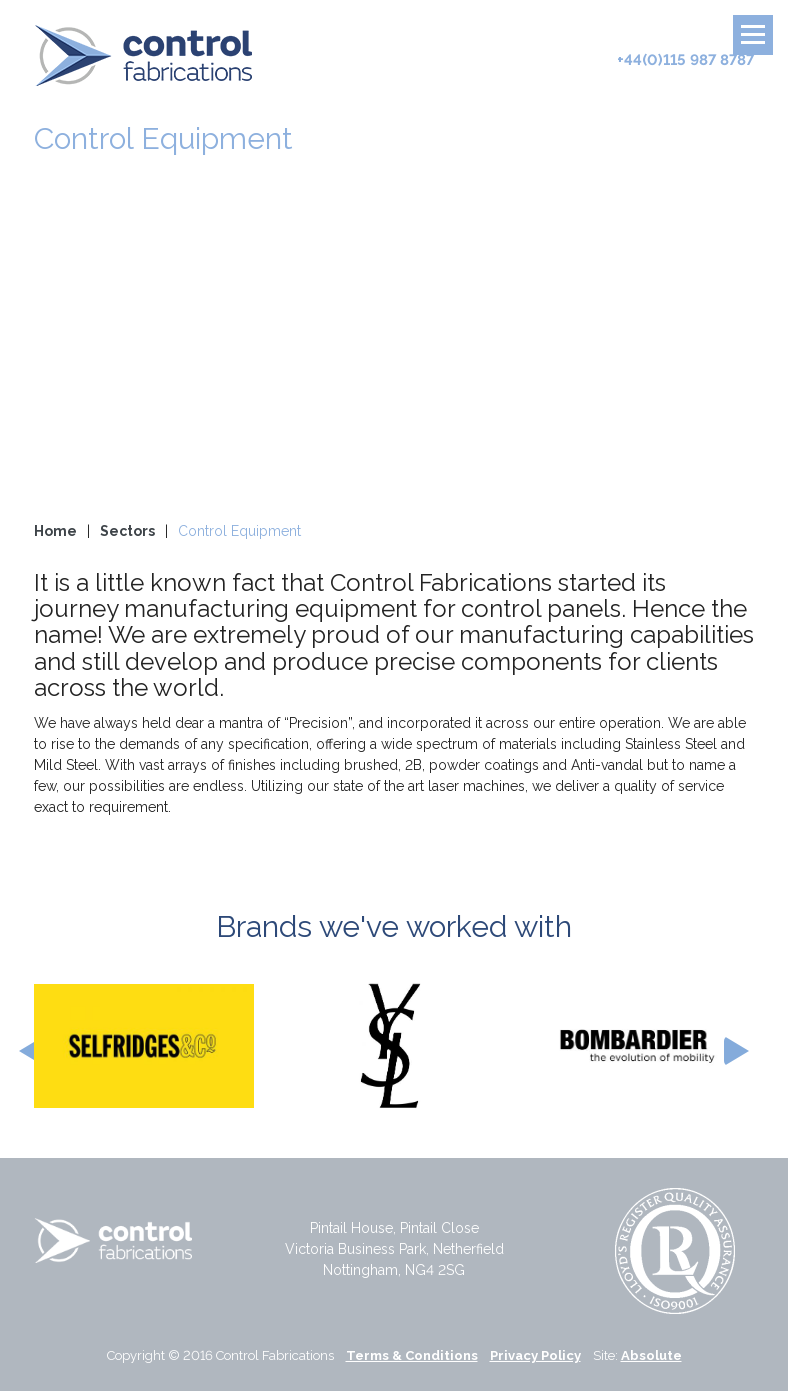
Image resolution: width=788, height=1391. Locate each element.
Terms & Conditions (412, 1355)
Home (55, 531)
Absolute (651, 1355)
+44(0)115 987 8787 (685, 60)
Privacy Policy (535, 1355)
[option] (144, 1045)
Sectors (127, 531)
